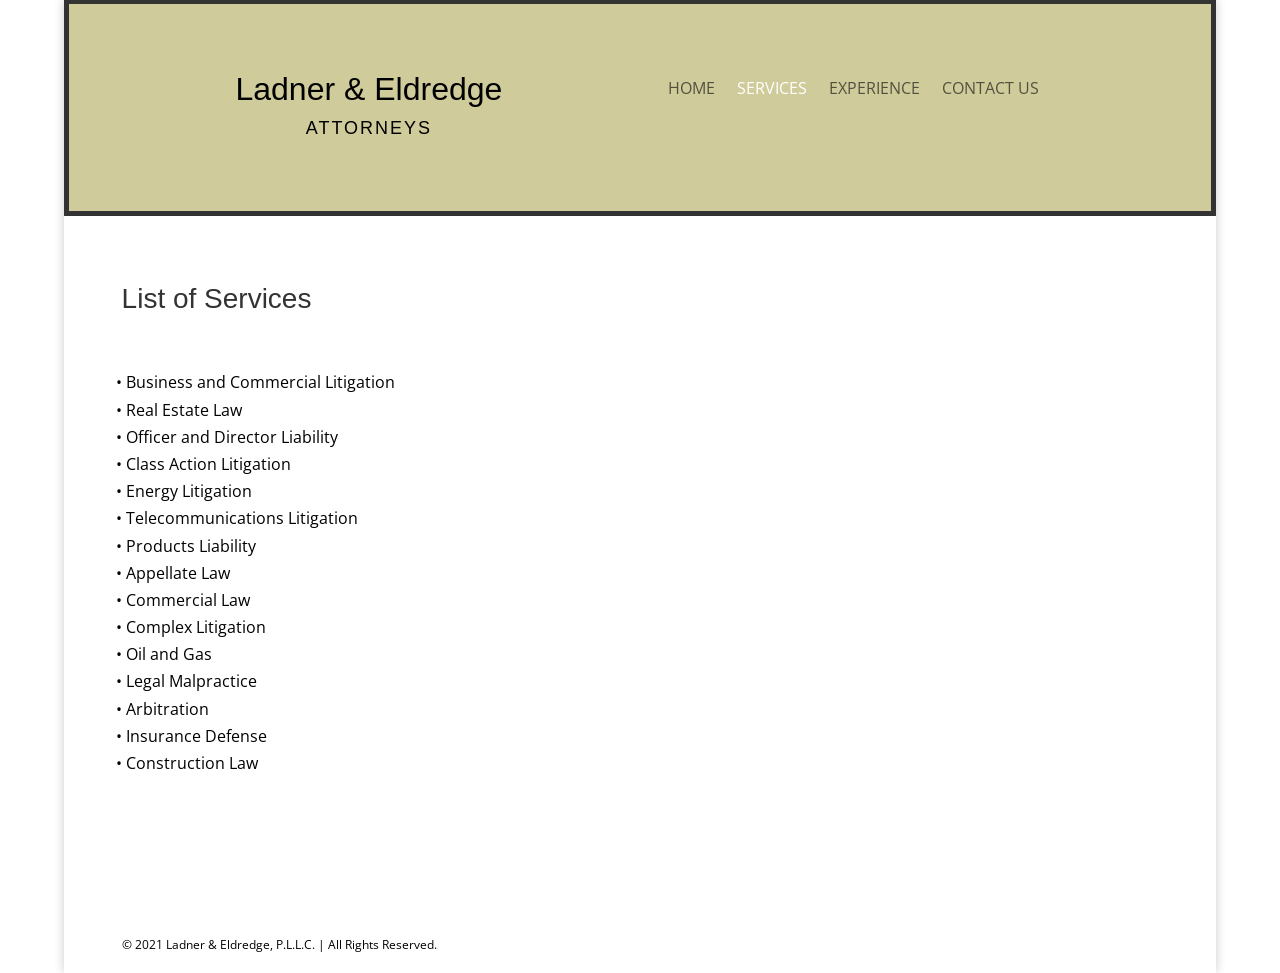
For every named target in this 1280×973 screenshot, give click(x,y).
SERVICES (772, 90)
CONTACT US (990, 90)
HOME (691, 90)
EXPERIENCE (874, 90)
